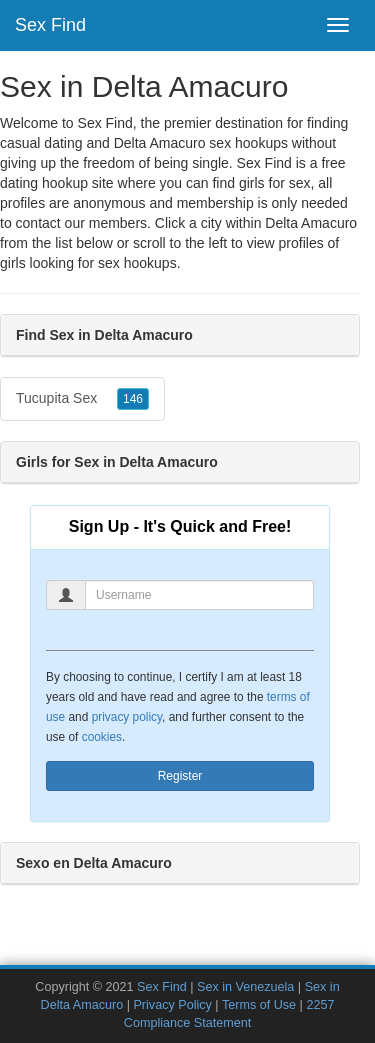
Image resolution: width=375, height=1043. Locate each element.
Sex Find (50, 25)
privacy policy (127, 717)
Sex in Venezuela (245, 987)
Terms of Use (259, 1005)
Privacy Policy (172, 1005)
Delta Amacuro (311, 223)
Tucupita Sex (82, 399)
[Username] (199, 595)
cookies (102, 737)
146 (133, 399)
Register (180, 776)
